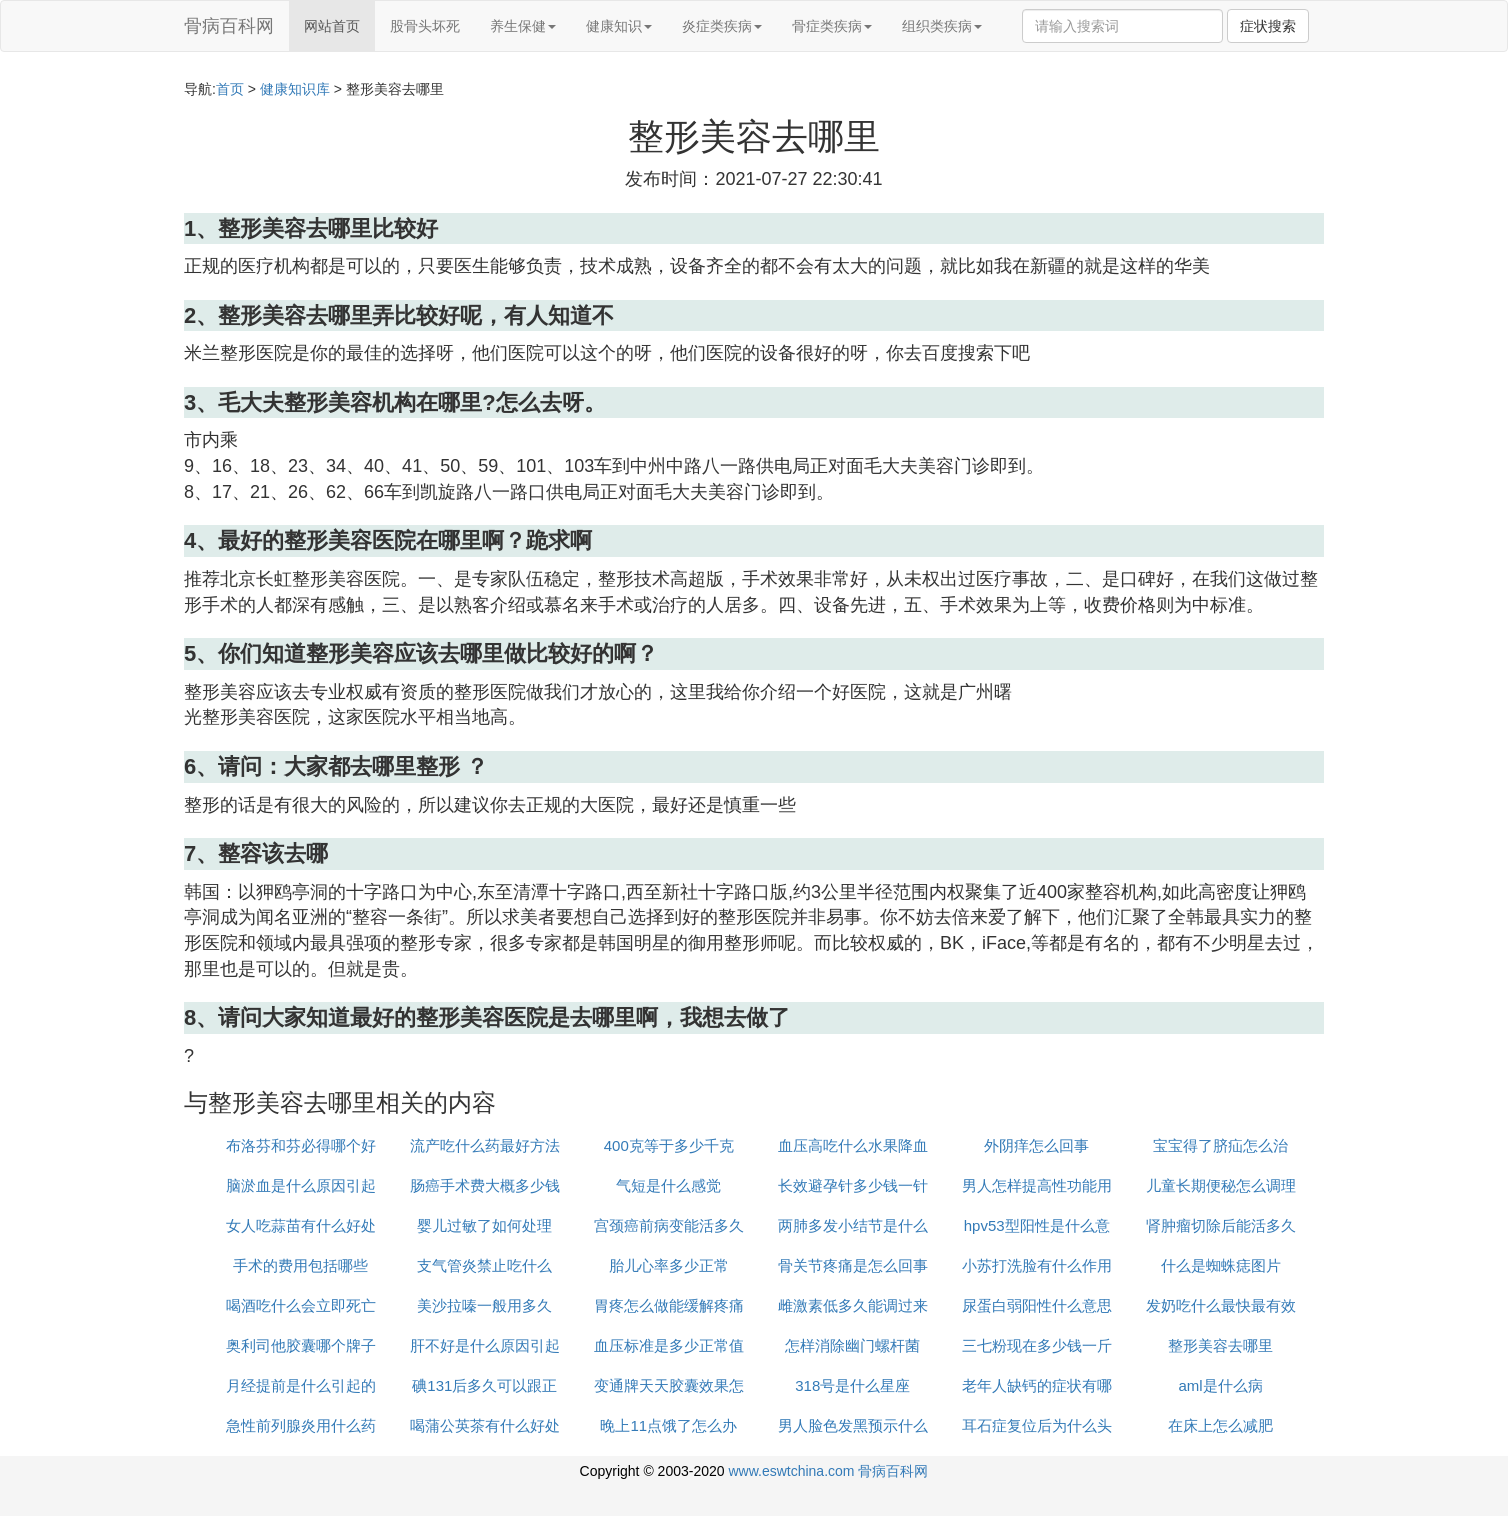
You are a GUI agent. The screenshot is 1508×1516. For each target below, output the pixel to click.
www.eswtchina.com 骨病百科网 (828, 1471)
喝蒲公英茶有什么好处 (485, 1425)
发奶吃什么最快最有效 (1221, 1305)
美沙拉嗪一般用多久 (484, 1305)
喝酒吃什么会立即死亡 (301, 1305)
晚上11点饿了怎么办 (668, 1425)
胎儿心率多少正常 (669, 1265)
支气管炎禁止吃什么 (484, 1265)
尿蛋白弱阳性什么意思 (1037, 1305)
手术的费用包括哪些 (300, 1265)
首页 (230, 89)
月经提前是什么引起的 (301, 1385)
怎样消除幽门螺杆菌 (852, 1345)
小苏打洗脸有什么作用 (1037, 1265)
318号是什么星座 (852, 1385)
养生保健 (523, 26)
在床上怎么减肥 (1220, 1425)
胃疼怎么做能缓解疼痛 (669, 1305)
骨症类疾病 (832, 26)
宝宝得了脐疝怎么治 (1220, 1145)
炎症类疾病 (722, 26)
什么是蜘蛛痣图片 (1221, 1265)
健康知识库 (295, 89)
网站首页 (332, 26)
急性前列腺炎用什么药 (301, 1425)
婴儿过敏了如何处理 (484, 1225)
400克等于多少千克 (669, 1145)
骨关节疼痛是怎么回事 (853, 1265)
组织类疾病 (942, 26)
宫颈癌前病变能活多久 (669, 1225)
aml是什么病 (1220, 1385)
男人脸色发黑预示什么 (853, 1425)
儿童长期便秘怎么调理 (1221, 1185)
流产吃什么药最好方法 (485, 1145)
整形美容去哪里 (1220, 1345)
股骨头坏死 (425, 26)
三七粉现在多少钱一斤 (1037, 1345)
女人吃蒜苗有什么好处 (301, 1225)
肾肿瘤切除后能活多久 (1221, 1225)
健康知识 (619, 26)
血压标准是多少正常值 (669, 1345)
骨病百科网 (229, 26)
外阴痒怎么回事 (1036, 1145)
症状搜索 (1268, 26)
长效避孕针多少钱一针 (853, 1185)
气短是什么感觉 (668, 1185)
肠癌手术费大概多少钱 (485, 1185)
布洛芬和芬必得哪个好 (301, 1145)
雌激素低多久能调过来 (853, 1305)
